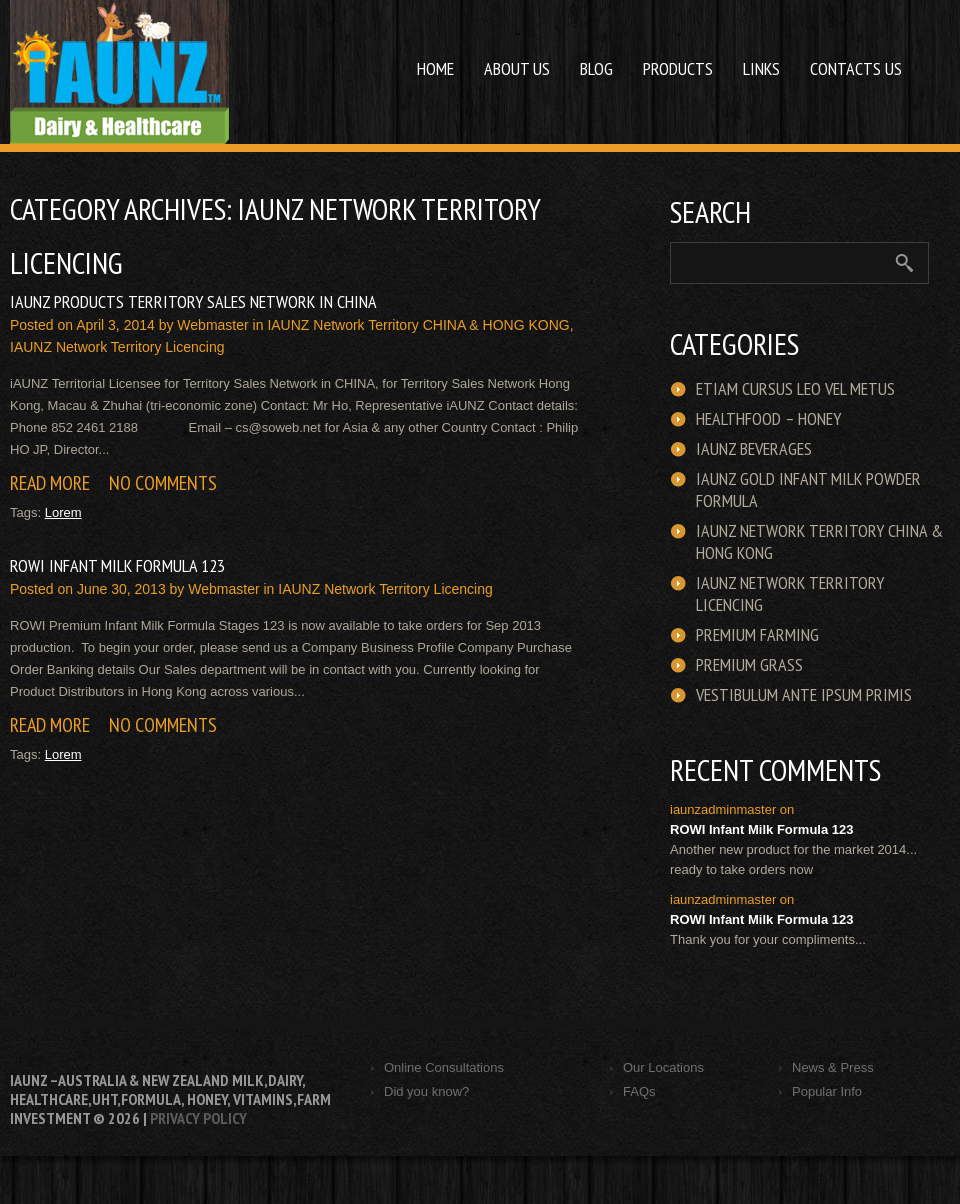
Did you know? (426, 1091)
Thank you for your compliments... (768, 939)
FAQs (639, 1091)
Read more (50, 483)
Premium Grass (749, 665)
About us (509, 56)
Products (670, 56)
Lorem (63, 512)
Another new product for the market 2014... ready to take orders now (793, 859)
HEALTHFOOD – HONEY (768, 419)
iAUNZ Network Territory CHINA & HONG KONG (418, 325)
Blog (596, 68)
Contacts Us (856, 68)
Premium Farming (757, 635)
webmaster (212, 325)
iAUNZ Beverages (754, 449)
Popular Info (827, 1091)
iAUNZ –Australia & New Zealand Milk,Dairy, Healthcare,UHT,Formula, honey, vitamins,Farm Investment (170, 1099)
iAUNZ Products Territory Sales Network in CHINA (193, 301)
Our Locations (663, 1067)
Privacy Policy (198, 1118)
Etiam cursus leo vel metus (795, 389)
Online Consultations (444, 1067)
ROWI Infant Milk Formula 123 (117, 565)
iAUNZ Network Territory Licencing (117, 347)
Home (435, 68)
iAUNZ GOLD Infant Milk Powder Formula (808, 490)
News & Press (833, 1067)
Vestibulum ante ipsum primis (804, 695)
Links (761, 68)
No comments (163, 483)
